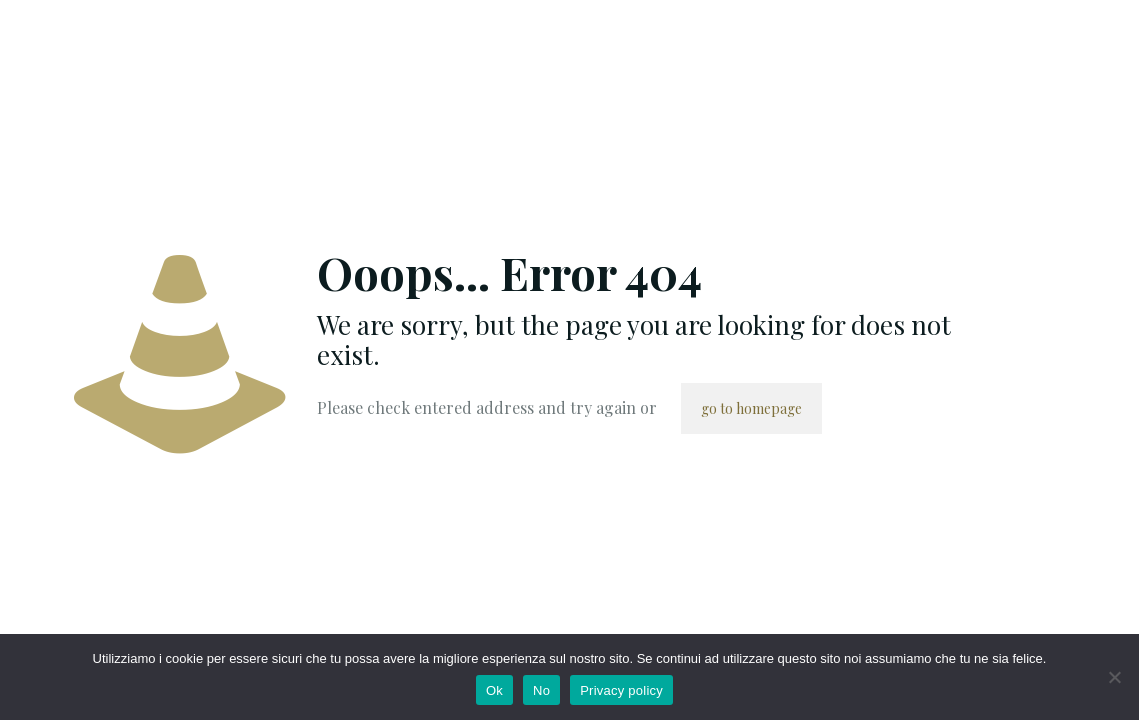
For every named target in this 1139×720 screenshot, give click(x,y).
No (541, 690)
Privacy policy (621, 690)
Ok (494, 690)
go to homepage (751, 408)
